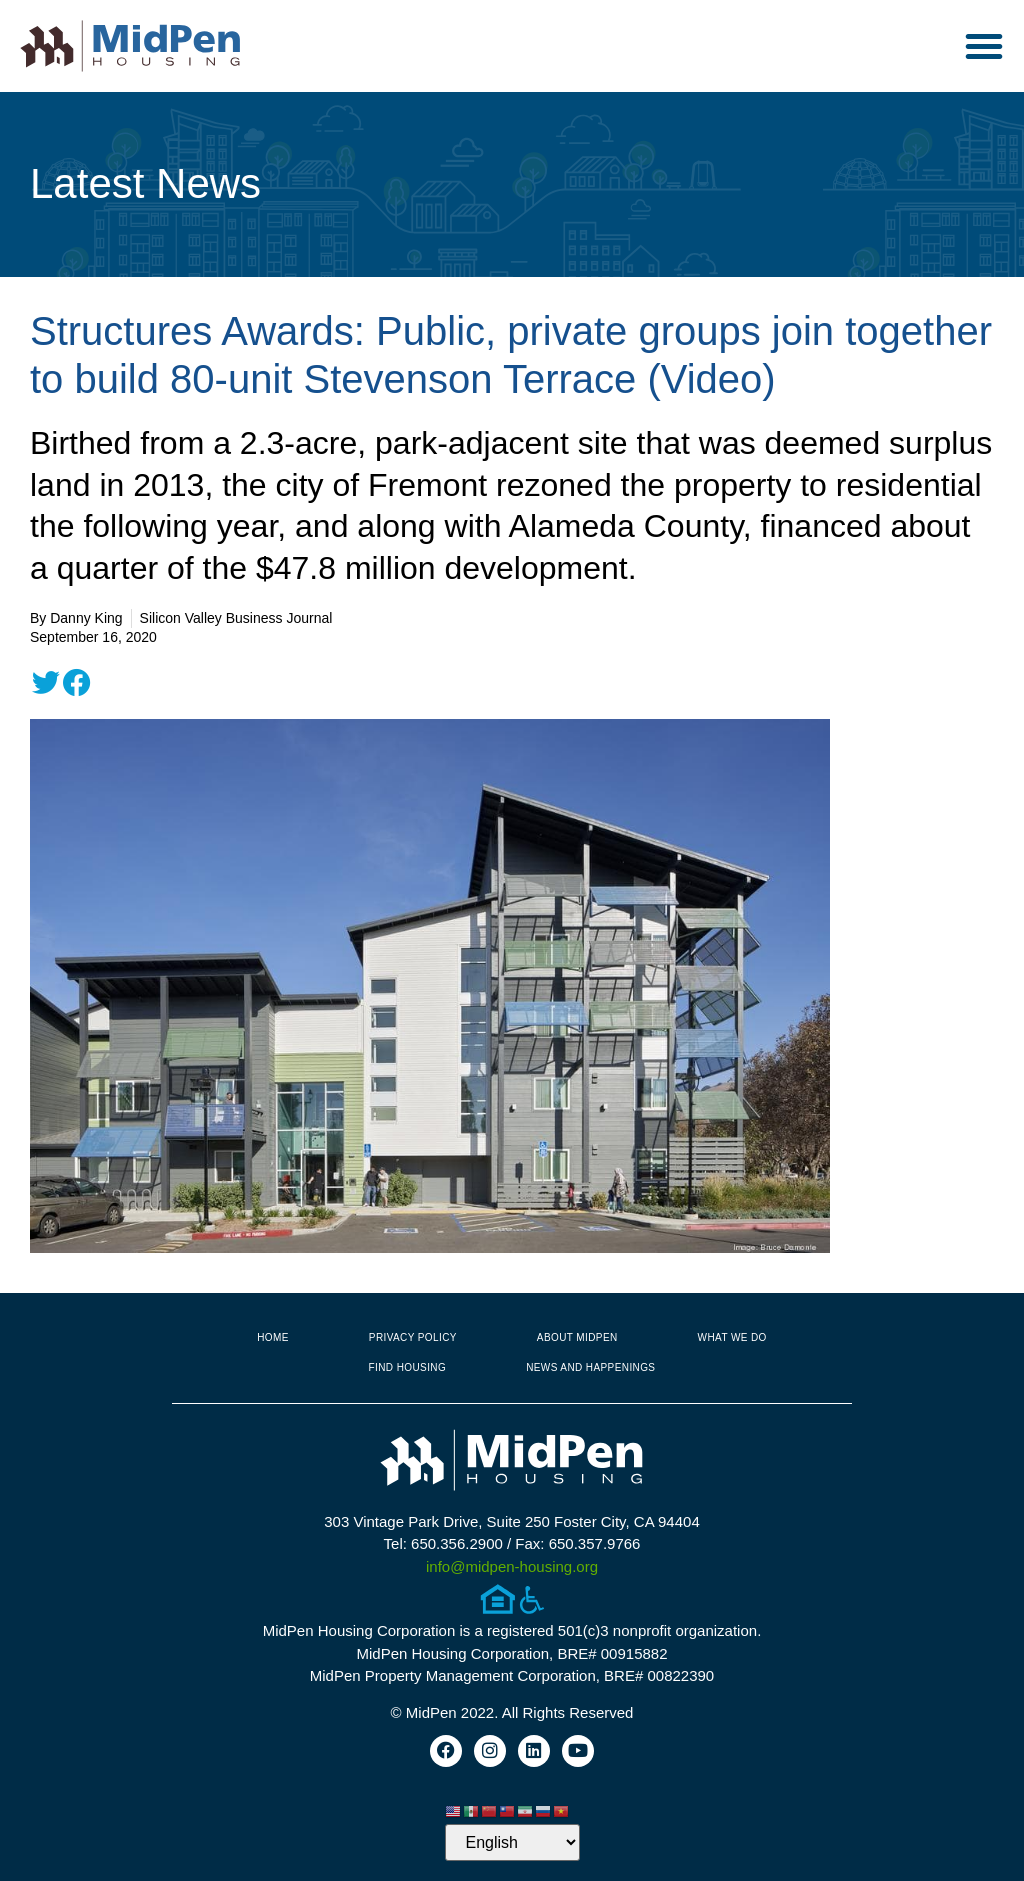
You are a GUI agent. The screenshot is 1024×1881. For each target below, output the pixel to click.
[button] (984, 46)
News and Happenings (590, 1367)
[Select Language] (512, 1842)
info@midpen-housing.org (512, 1566)
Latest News (145, 183)
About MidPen (577, 1337)
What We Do (732, 1337)
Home (273, 1337)
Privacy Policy (413, 1337)
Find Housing (408, 1367)
